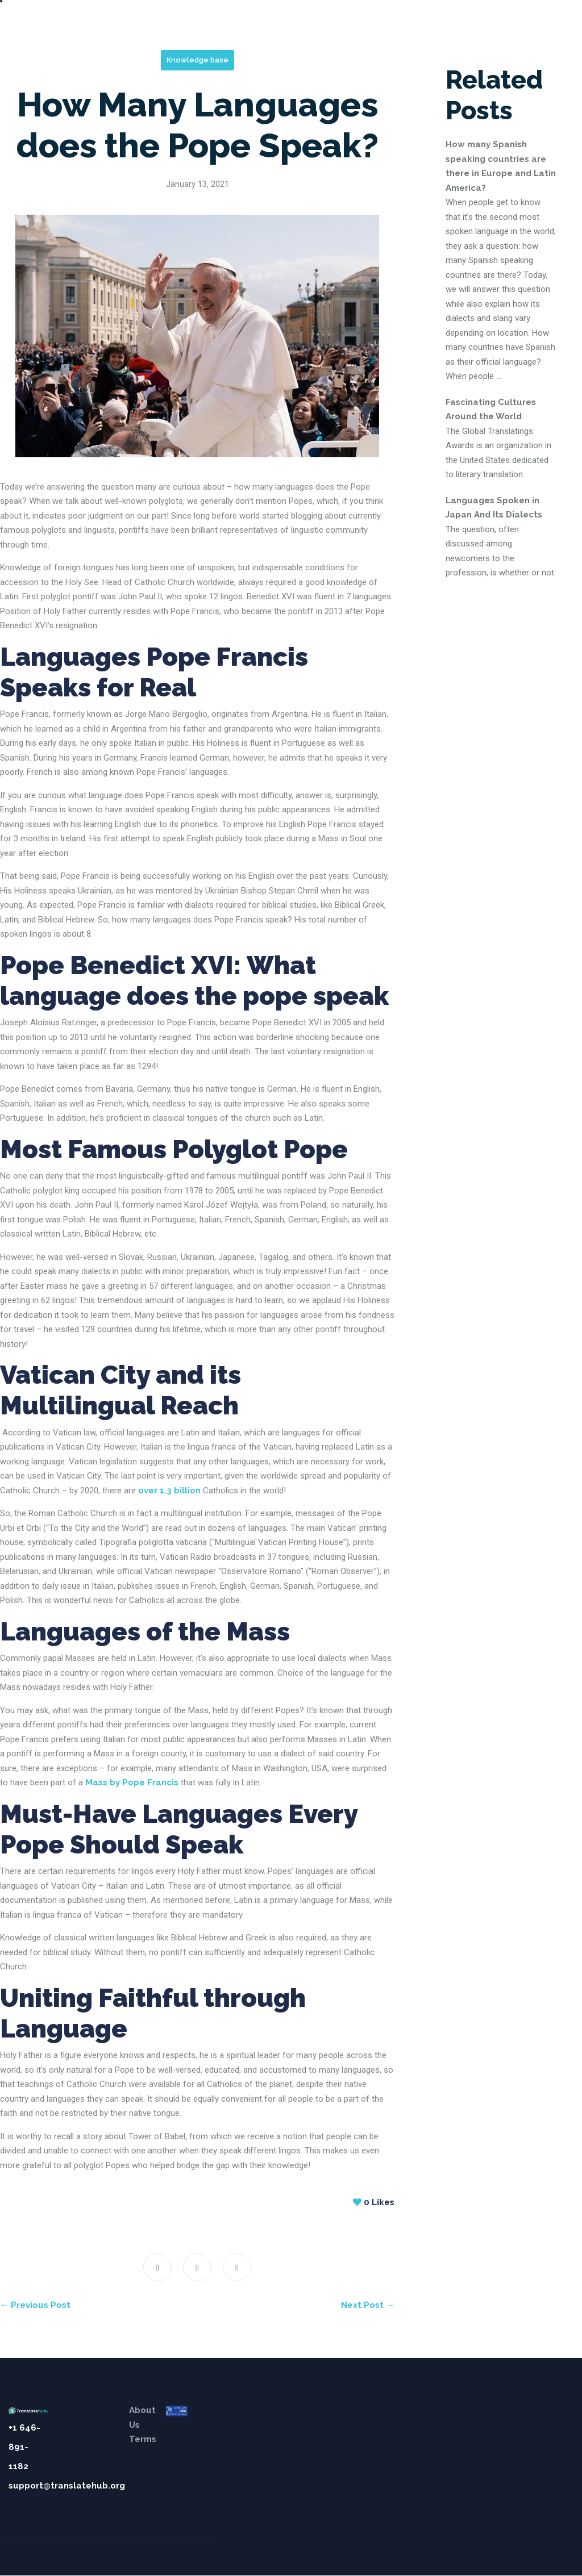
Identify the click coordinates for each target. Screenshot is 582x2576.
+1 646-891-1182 (24, 2447)
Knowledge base (197, 60)
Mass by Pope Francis (131, 1782)
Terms (142, 2439)
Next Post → (367, 2305)
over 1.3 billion (169, 1490)
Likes (373, 2202)
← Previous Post (35, 2305)
